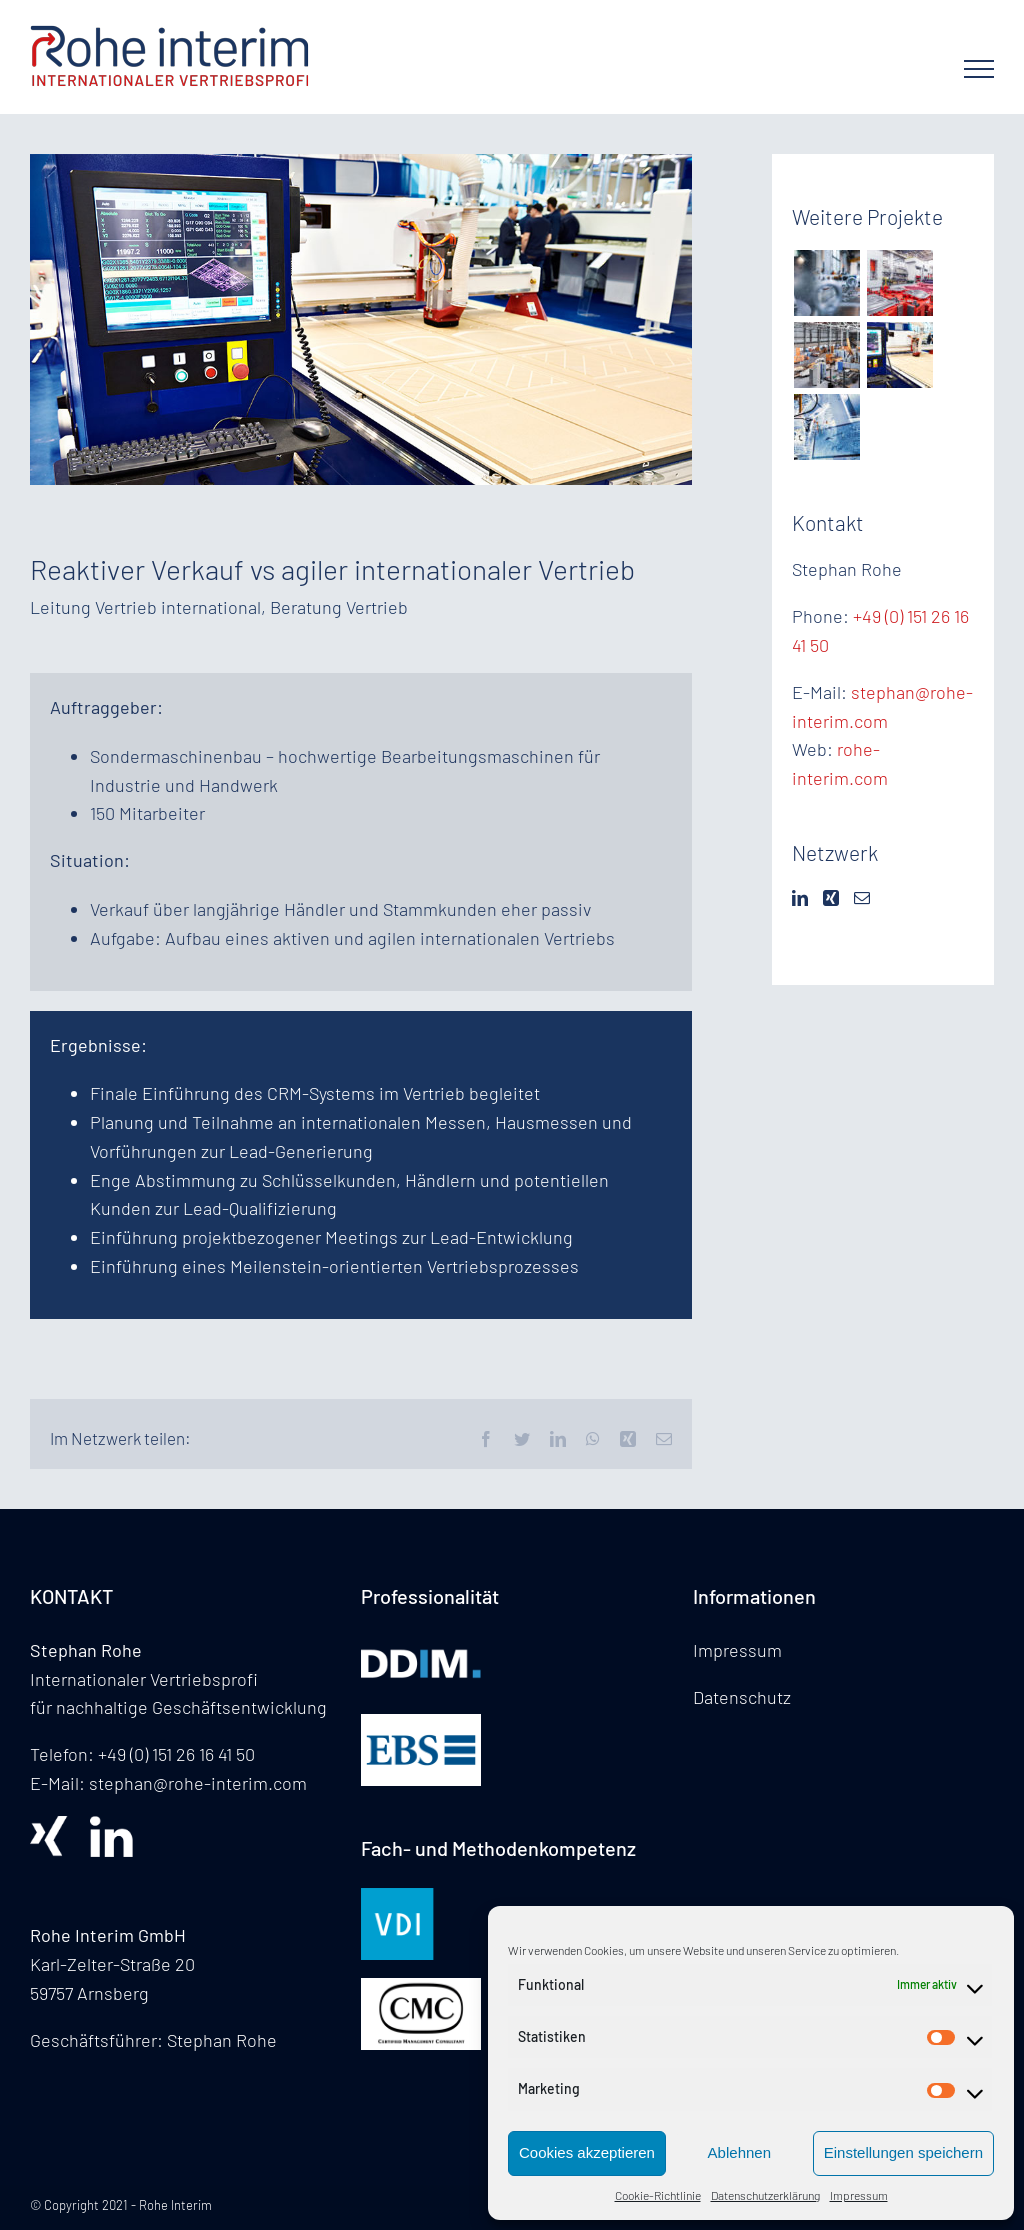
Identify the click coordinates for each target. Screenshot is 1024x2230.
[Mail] (862, 898)
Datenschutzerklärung (765, 2195)
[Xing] (831, 898)
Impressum (859, 2195)
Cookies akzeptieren (587, 2152)
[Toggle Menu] (979, 69)
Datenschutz (742, 1697)
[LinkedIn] (800, 898)
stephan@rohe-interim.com (198, 1783)
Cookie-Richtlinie (658, 2195)
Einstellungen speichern (903, 2152)
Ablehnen (739, 2152)
